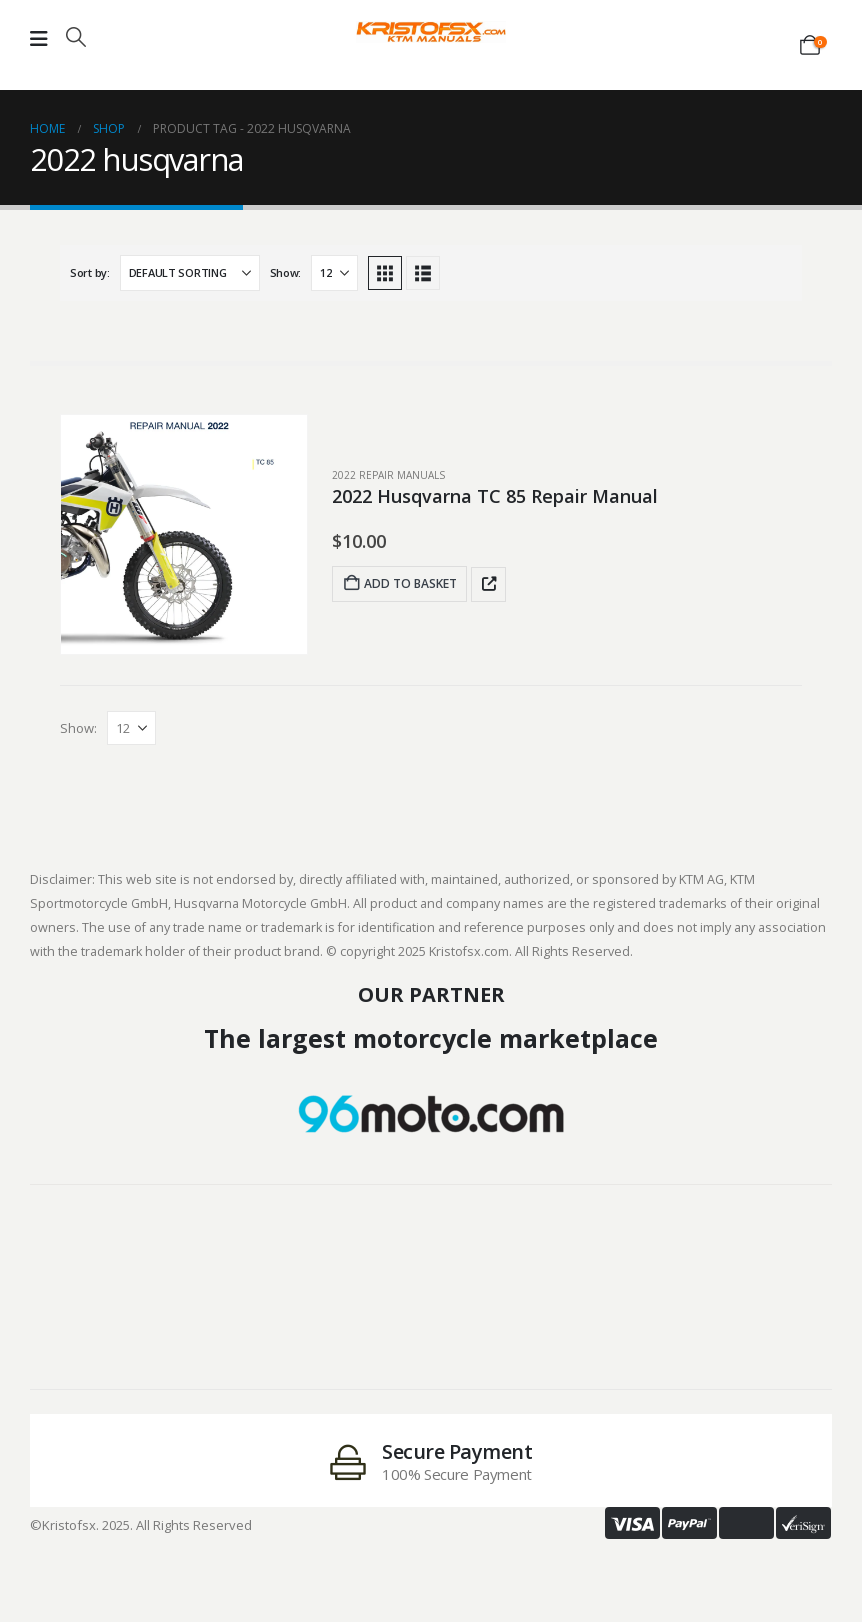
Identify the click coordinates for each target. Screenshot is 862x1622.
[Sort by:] (190, 273)
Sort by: (90, 272)
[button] (76, 37)
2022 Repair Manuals (388, 475)
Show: (286, 272)
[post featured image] (184, 534)
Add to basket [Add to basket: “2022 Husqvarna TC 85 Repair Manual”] (399, 583)
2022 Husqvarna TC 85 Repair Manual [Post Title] (495, 496)
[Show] (334, 273)
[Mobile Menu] (39, 39)
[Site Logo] (431, 32)
